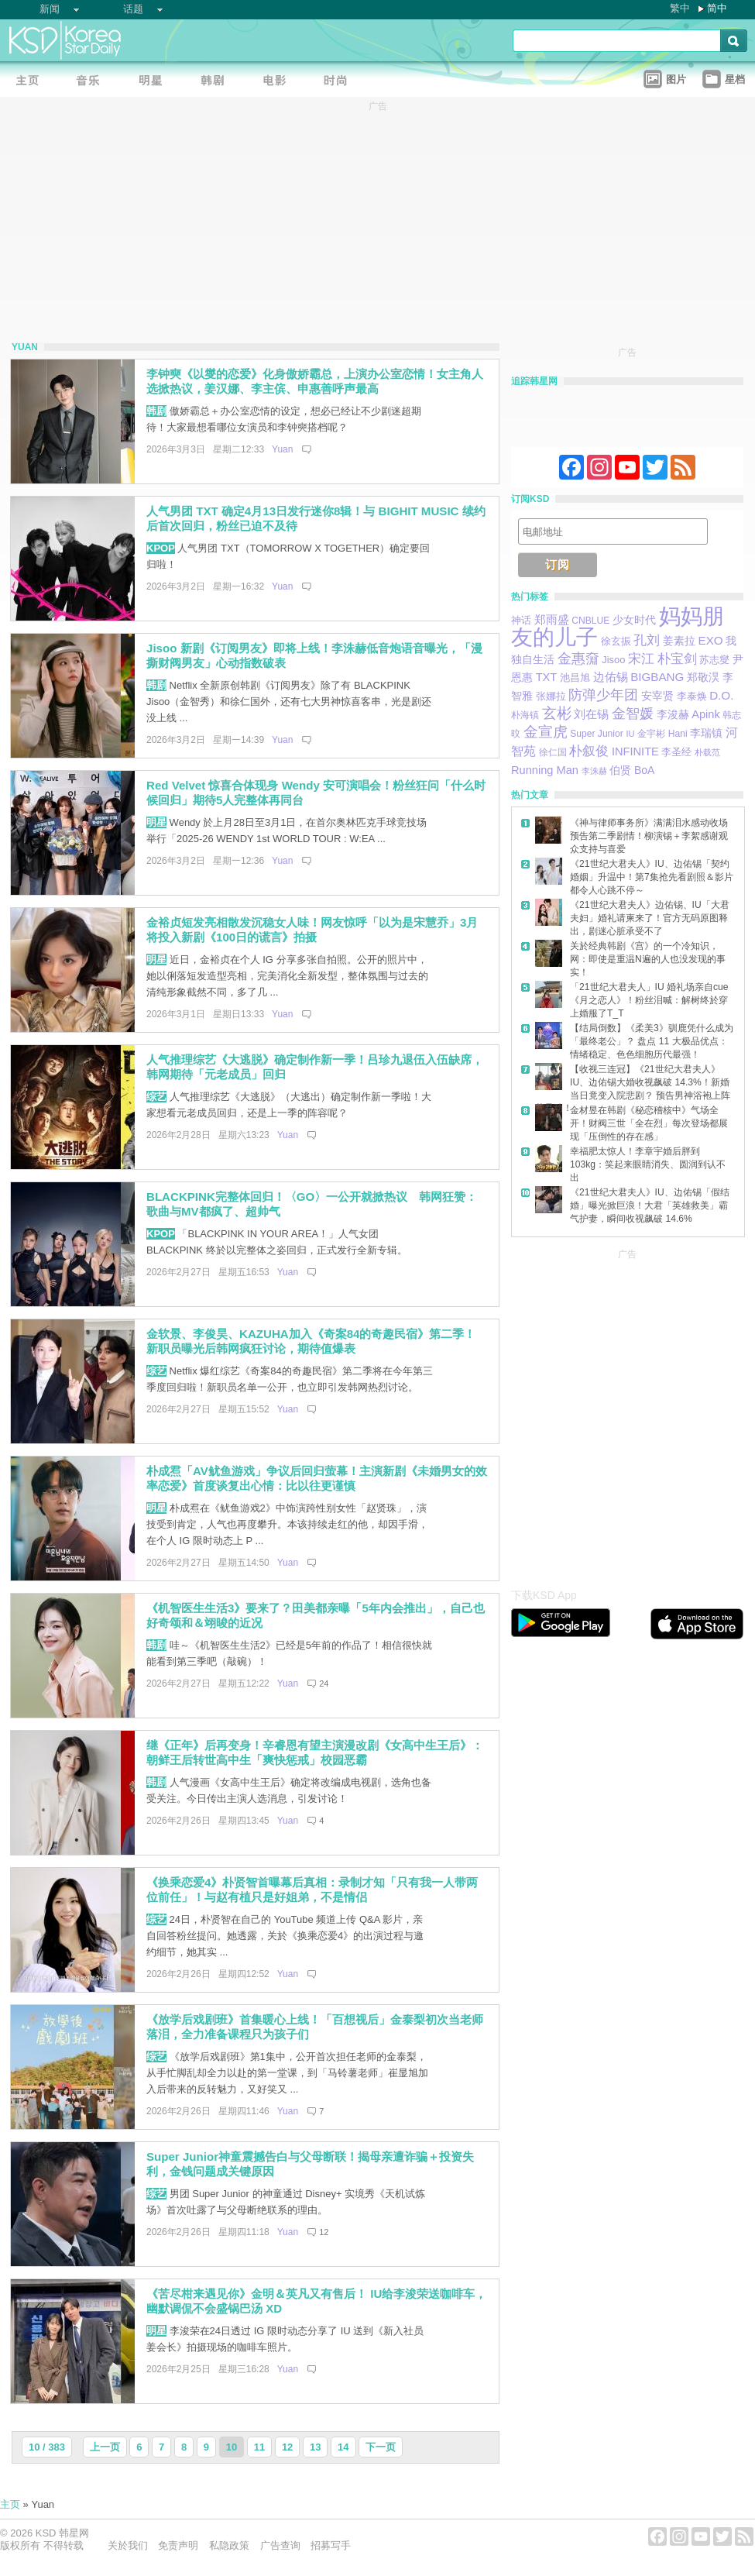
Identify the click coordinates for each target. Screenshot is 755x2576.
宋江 (641, 658)
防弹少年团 (603, 695)
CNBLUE (590, 620)
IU (630, 733)
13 (315, 2447)
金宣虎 (545, 732)
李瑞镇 (706, 733)
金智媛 (633, 713)
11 (259, 2447)
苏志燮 (714, 659)
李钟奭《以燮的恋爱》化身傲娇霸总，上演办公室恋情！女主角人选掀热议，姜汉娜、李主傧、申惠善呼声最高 (314, 381)
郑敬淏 (703, 677)
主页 (10, 2504)
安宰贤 (657, 696)
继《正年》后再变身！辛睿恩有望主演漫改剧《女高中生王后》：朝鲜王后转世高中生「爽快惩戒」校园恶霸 (314, 1752)
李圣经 (676, 752)
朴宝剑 (677, 658)
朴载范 (707, 752)
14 (343, 2447)
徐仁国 (553, 752)
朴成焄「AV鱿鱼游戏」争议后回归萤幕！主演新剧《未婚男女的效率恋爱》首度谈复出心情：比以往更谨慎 (316, 1478)
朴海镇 (525, 715)
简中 (717, 8)
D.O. (721, 695)
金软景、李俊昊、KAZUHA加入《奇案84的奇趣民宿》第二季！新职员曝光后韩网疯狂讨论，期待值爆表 (310, 1341)
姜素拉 (679, 641)
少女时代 (634, 620)
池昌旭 (575, 677)
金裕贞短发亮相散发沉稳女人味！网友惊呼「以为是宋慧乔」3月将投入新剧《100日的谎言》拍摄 (312, 930)
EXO (710, 640)
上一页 (105, 2447)
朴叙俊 (589, 750)
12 (323, 2232)
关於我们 (128, 2545)
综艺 (156, 1096)
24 (323, 1683)
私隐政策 (229, 2545)
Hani (678, 733)
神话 (521, 620)
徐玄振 (616, 641)
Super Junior (596, 733)
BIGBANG (657, 676)
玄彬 (556, 713)
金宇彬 (651, 733)
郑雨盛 (551, 620)
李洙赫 (594, 771)
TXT (547, 677)
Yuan (282, 449)
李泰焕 (692, 696)
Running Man (544, 770)
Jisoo (613, 659)
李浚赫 (673, 714)
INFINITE (635, 751)
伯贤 (620, 770)
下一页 (380, 2447)
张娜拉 (551, 696)
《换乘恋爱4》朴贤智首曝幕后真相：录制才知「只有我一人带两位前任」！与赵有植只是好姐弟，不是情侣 (312, 1890)
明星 (156, 822)
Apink (706, 714)
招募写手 (331, 2545)
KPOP (160, 548)
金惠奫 (578, 658)
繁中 (680, 8)
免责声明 (178, 2545)
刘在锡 (591, 714)
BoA (644, 770)
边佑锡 (610, 677)
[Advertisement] (151, 1414)
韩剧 (156, 411)
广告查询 (280, 2545)
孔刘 (646, 640)
